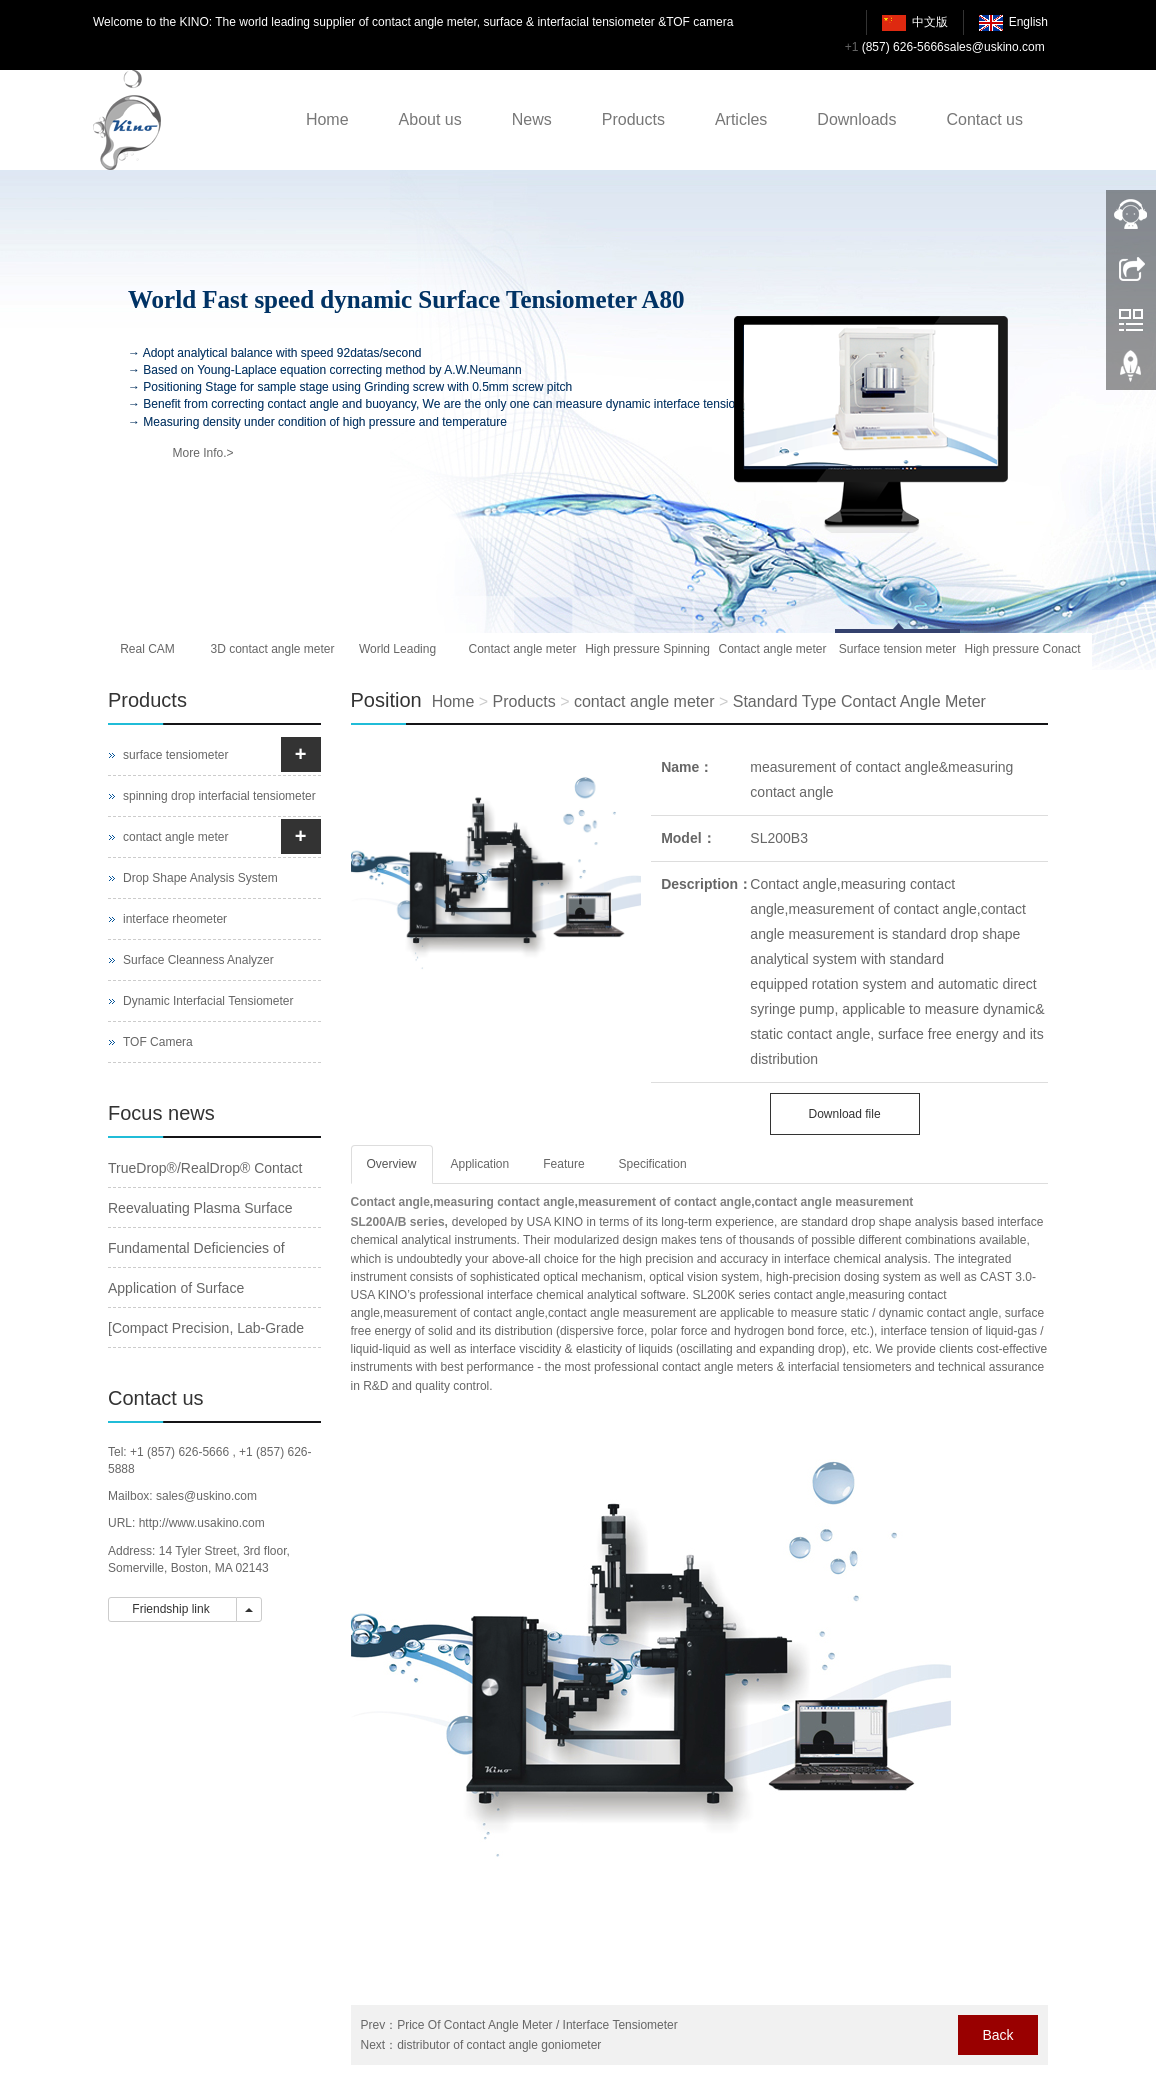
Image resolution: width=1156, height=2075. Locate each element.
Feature (563, 1164)
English (1028, 22)
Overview (392, 1164)
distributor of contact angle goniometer (499, 2045)
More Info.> (202, 453)
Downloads (856, 119)
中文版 (930, 22)
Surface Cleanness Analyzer (198, 960)
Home (327, 119)
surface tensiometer (175, 755)
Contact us (985, 119)
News (532, 119)
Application (480, 1164)
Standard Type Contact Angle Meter (859, 701)
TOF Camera (158, 1042)
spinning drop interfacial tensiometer (219, 796)
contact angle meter (644, 701)
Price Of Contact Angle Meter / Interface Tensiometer (537, 2025)
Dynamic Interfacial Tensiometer (208, 1001)
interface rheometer (175, 919)
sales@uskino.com (994, 47)
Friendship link (172, 1609)
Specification (653, 1164)
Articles (741, 119)
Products (633, 119)
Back (997, 2035)
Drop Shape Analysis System (200, 878)
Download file (845, 1114)
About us (430, 119)
